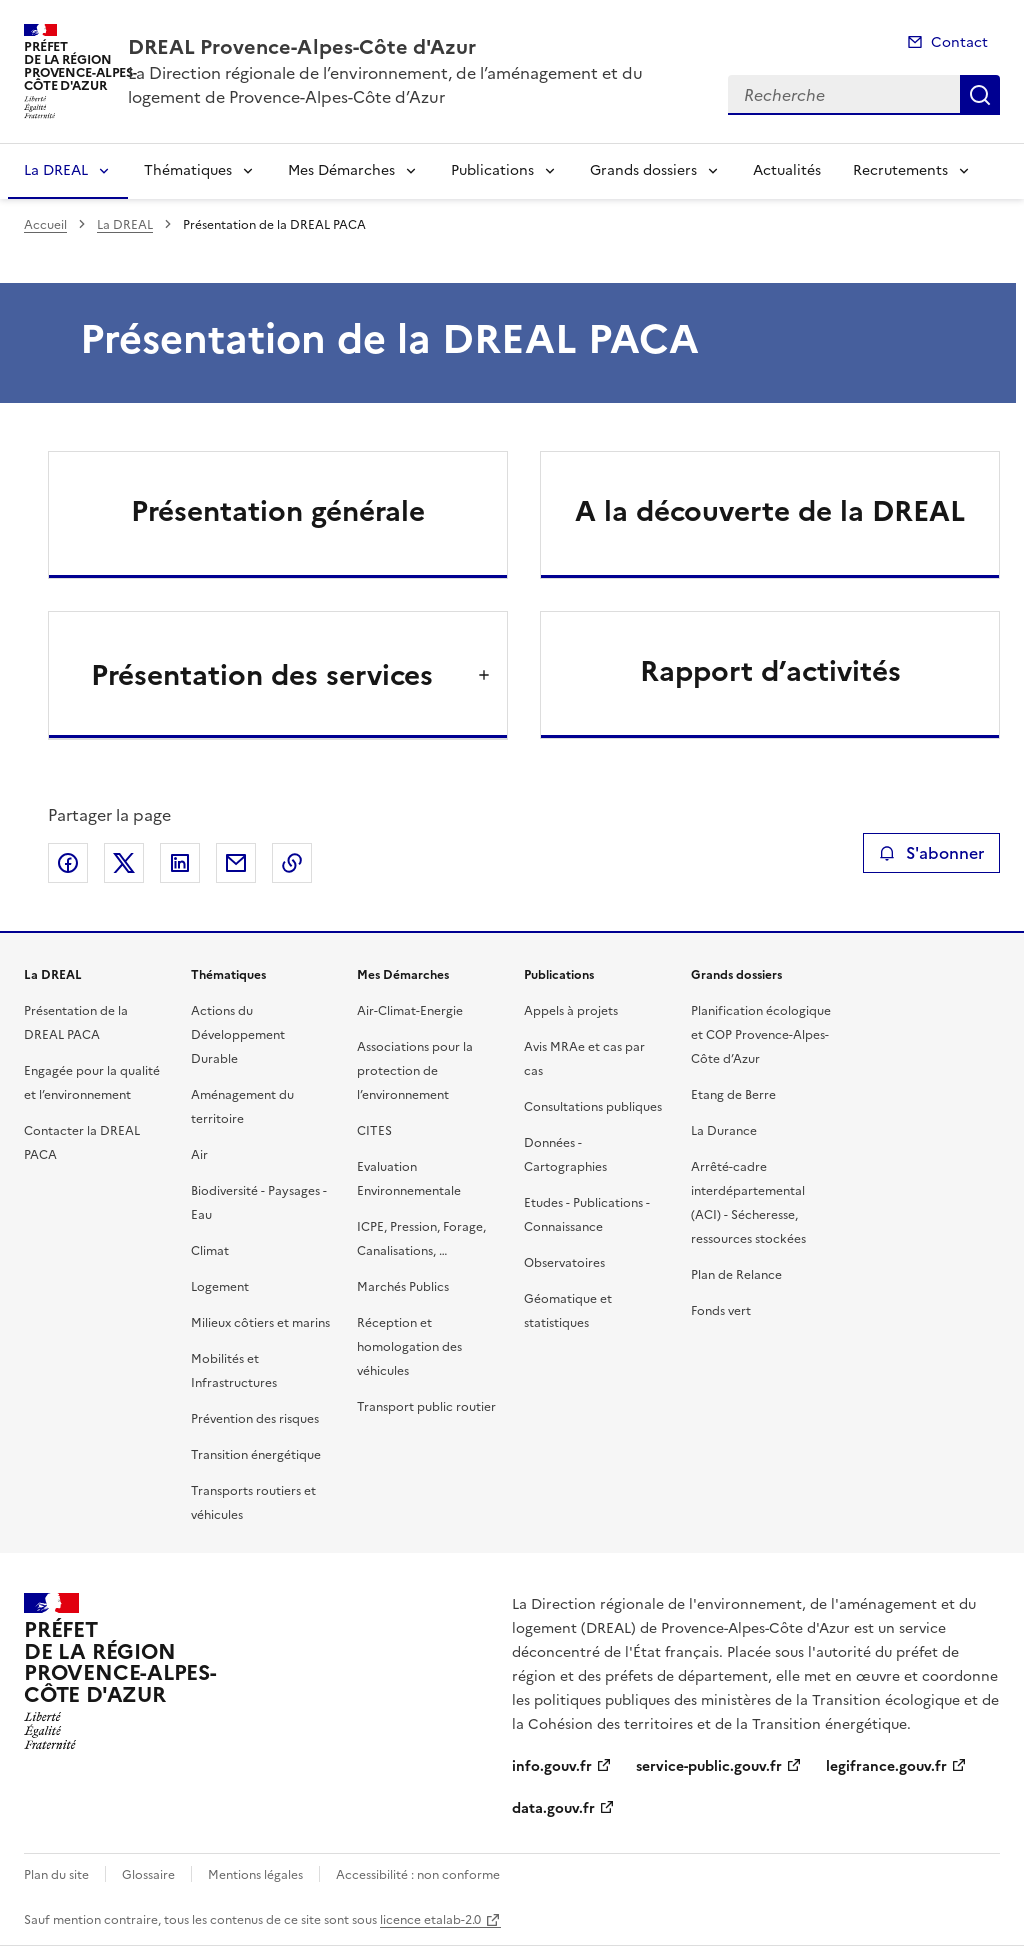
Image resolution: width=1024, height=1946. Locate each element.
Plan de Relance (736, 1275)
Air (199, 1155)
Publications (492, 170)
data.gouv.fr (553, 1808)
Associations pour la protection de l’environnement (415, 1071)
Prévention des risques (255, 1419)
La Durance (724, 1131)
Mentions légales (255, 1875)
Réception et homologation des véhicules (409, 1347)
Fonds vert (721, 1311)
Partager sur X (124, 863)
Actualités (787, 170)
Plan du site (56, 1875)
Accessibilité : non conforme (418, 1875)
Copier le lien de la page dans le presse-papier (292, 863)
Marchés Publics (403, 1287)
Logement (220, 1287)
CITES (374, 1131)
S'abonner (931, 853)
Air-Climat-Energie (410, 1011)
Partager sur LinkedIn (180, 863)
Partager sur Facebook (68, 863)
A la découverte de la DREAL (770, 511)
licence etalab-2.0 (430, 1920)
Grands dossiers (643, 170)
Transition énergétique (256, 1455)
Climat (210, 1251)
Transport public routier (426, 1407)
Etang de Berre (733, 1095)
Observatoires (564, 1263)
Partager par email (236, 863)
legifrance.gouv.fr (886, 1766)
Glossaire (148, 1875)
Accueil (45, 225)
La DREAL (56, 170)
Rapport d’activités (770, 671)
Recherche (980, 95)
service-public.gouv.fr (709, 1766)
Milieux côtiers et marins (260, 1323)
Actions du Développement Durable (238, 1035)
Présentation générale (278, 511)
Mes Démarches (341, 170)
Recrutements (900, 170)
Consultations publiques (593, 1107)
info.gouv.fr (552, 1766)
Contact (959, 42)
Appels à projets (571, 1011)
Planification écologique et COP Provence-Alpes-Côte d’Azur (761, 1035)
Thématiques (188, 170)
